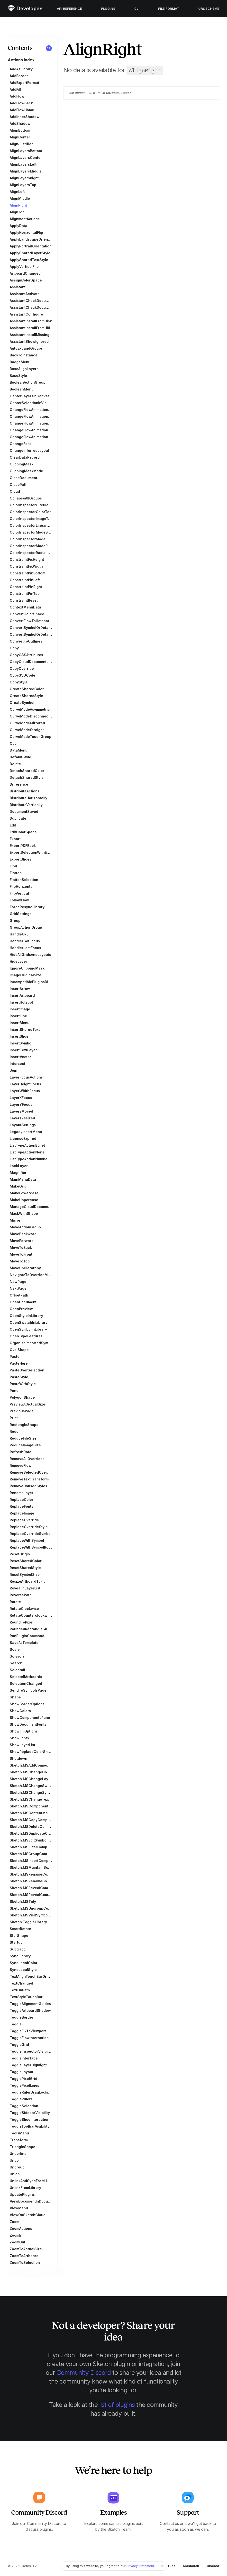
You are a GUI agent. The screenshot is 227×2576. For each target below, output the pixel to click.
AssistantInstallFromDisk (31, 321)
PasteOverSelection (27, 1370)
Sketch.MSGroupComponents (35, 1854)
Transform (19, 2140)
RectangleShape (24, 1425)
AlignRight (18, 205)
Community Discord (83, 2372)
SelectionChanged (26, 1683)
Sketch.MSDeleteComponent (35, 1826)
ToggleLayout (21, 2072)
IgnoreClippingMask (27, 968)
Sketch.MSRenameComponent (36, 1874)
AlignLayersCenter (26, 157)
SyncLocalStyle (23, 1970)
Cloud (15, 491)
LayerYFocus (21, 1104)
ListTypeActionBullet (27, 1145)
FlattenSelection (24, 880)
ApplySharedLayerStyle (30, 253)
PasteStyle (19, 1377)
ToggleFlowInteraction (29, 2038)
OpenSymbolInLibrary (28, 1329)
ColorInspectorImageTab (31, 519)
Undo (14, 2160)
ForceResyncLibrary (27, 907)
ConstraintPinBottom (27, 573)
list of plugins (117, 2404)
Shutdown (18, 1758)
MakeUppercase (24, 1200)
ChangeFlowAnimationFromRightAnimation (46, 423)
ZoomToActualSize (26, 2249)
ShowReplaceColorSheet (31, 1752)
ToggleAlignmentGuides (30, 2004)
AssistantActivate (25, 294)
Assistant (18, 287)
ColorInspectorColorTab (31, 512)
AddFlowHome (22, 110)
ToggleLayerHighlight (28, 2065)
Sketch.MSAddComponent (32, 1765)
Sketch (94, 2566)
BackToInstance (23, 355)
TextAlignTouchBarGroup (31, 1976)
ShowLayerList (22, 1745)
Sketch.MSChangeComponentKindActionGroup (50, 1772)
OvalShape (19, 1350)
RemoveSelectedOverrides (33, 1472)
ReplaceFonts (21, 1506)
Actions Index (21, 59)
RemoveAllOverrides (27, 1459)
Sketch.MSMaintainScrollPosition (39, 1867)
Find (13, 866)
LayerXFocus (21, 1098)
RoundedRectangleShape (32, 1629)
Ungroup (17, 2167)
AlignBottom (20, 130)
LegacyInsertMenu (26, 1132)
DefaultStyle (20, 757)
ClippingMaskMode (26, 471)
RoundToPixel (21, 1622)
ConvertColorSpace (27, 614)
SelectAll (17, 1670)
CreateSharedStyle (26, 696)
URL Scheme (208, 8)
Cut (13, 743)
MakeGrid (18, 1186)
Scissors (17, 1656)
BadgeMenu (20, 362)
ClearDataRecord (25, 457)
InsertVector (20, 1057)
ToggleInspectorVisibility (31, 2051)
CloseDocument (23, 478)
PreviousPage (22, 1411)
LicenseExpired (23, 1138)
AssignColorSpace (26, 280)
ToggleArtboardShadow (30, 2010)
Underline (18, 2153)
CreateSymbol (22, 702)
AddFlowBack (21, 103)
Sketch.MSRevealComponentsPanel (41, 1895)
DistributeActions (24, 791)
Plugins (108, 8)
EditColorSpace (23, 832)
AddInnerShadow (24, 117)
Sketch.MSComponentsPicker (35, 1806)
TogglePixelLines (24, 2085)
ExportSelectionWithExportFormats (40, 852)
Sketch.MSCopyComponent (33, 1820)
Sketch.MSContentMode (31, 1813)
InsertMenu (19, 1023)
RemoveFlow (20, 1465)
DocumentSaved (24, 811)
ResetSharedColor (26, 1561)
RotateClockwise (24, 1608)
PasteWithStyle (23, 1384)
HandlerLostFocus (25, 948)
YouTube (168, 2566)
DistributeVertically (26, 805)
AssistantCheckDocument (32, 301)
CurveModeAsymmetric (30, 709)
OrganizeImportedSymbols (32, 1343)
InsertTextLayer (23, 1050)
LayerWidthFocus (25, 1091)
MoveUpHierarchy (25, 1268)
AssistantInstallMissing (29, 335)
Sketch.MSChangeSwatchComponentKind (46, 1786)
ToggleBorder (21, 2017)
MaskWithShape (24, 1213)
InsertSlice (19, 1036)
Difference (19, 784)
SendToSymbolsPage (28, 1690)
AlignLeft (17, 192)
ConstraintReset (24, 600)
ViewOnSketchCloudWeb (31, 2215)
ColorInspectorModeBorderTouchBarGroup (47, 532)
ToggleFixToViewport (28, 2031)
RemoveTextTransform (29, 1479)
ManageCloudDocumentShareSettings (43, 1207)
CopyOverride (22, 668)
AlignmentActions (25, 219)
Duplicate (18, 818)
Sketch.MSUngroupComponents (37, 1908)
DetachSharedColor (27, 771)
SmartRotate (20, 1929)
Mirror (15, 1220)
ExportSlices (20, 859)
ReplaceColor (21, 1499)
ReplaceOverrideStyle (29, 1527)
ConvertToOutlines (26, 641)
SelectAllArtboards (26, 1677)
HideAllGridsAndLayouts (30, 954)
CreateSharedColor (27, 689)
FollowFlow (19, 900)
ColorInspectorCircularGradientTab (41, 505)
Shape (15, 1697)
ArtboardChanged (25, 273)
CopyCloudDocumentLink (32, 662)
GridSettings (20, 914)
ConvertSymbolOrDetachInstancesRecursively (50, 634)
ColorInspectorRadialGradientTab (39, 553)
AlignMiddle (20, 198)
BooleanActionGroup (27, 382)
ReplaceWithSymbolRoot (31, 1547)
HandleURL (19, 934)
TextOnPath (20, 1990)
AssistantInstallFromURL (30, 328)
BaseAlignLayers (24, 369)
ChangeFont (20, 444)
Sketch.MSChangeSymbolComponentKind (46, 1792)
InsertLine (18, 1016)
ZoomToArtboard (24, 2256)
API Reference (69, 8)
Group (15, 920)
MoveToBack (21, 1247)
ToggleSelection (24, 2106)
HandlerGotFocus (25, 941)
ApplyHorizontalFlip (26, 232)
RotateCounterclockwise (31, 1615)
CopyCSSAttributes (26, 655)
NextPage (18, 1288)
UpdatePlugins (22, 2194)
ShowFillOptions (24, 1731)
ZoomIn (16, 2235)
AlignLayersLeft (23, 164)
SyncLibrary (20, 1956)
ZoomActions (21, 2228)
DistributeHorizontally (28, 798)
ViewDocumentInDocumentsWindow (41, 2201)
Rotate (15, 1602)
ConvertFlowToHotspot (29, 621)
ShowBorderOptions (27, 1704)
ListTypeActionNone (27, 1152)
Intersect (17, 1063)
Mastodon (191, 2566)
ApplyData (18, 226)
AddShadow (20, 123)
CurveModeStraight (27, 730)
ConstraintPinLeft (25, 580)
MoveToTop (20, 1261)
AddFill (15, 89)
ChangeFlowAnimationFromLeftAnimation (45, 416)
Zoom (14, 2222)
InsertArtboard (22, 995)
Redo (14, 1431)
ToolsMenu (19, 2133)
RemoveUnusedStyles (28, 1486)
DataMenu (18, 750)
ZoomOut (17, 2242)
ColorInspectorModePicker (33, 546)
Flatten (16, 873)
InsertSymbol (21, 1043)
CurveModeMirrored (27, 723)
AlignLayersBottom (26, 151)
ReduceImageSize (25, 1445)
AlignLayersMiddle (26, 171)
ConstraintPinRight (26, 587)
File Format (168, 8)
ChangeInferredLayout (29, 450)
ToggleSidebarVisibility (30, 2113)
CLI (136, 8)
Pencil (15, 1390)
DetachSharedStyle (27, 777)
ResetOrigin (20, 1554)
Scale (15, 1649)
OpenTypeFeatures (26, 1336)
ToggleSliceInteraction (29, 2119)
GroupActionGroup (26, 927)
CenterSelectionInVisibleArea (35, 403)
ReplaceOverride (24, 1520)
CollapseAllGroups (26, 498)
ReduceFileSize (23, 1438)
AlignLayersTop (23, 185)
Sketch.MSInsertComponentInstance (41, 1861)
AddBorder (19, 76)
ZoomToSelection (25, 2262)
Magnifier (18, 1172)
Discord (213, 2566)
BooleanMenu (22, 389)
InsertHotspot (21, 1002)
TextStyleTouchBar (26, 1997)
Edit (13, 825)
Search (16, 1663)
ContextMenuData (25, 607)
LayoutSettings (23, 1125)
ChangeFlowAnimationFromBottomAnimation (48, 410)
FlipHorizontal (22, 886)
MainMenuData (23, 1179)
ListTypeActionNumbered (31, 1159)
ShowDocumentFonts (28, 1724)
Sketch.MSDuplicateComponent (37, 1833)
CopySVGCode (22, 675)
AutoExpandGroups (26, 348)
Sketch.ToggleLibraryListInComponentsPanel (49, 1922)
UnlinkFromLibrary (25, 2188)
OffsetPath (19, 1295)
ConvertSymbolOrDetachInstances (40, 628)
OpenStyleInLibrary (26, 1316)
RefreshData (20, 1452)
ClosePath (18, 484)
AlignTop (17, 212)
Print (14, 1418)
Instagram (146, 2566)
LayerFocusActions (26, 1077)
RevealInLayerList (25, 1588)
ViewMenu (19, 2208)
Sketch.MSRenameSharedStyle (37, 1881)
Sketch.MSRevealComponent (35, 1888)
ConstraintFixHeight (27, 559)
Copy (14, 648)
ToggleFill (18, 2024)
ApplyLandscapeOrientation (34, 239)
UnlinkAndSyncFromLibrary (33, 2181)
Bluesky (123, 2566)
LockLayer (19, 1166)
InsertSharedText (25, 1029)
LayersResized (22, 1118)
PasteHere (19, 1363)
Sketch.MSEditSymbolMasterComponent (45, 1840)
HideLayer (18, 961)
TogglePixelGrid (23, 2079)
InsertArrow (20, 989)
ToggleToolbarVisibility (29, 2126)
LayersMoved (21, 1111)
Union (15, 2174)
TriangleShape (22, 2147)
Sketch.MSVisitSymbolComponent (39, 1915)
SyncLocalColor (23, 1963)
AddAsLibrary (21, 69)
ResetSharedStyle (25, 1568)
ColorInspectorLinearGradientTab (39, 525)
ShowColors (20, 1711)
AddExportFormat (24, 83)
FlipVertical (19, 893)
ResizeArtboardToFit (27, 1581)
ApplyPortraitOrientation (31, 246)
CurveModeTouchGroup (30, 737)
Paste (14, 1356)
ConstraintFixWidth (26, 566)
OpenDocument (23, 1302)
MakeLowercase (24, 1193)
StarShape (19, 1935)
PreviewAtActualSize (27, 1404)
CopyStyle (18, 682)
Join (13, 1070)
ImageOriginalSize (25, 975)
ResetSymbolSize (25, 1574)
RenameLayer (21, 1493)
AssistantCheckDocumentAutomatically (44, 307)
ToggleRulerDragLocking (31, 2092)
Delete (15, 764)
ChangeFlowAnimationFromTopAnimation (45, 430)
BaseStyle (18, 375)
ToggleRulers (21, 2099)
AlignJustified (22, 144)
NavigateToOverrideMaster (33, 1275)
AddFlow (17, 96)
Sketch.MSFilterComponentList (36, 1847)
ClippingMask (21, 464)
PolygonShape (22, 1397)
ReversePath (21, 1595)
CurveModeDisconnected (32, 716)
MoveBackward (23, 1234)
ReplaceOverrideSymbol (31, 1534)
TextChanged (21, 1983)
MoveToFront (21, 1254)
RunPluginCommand (27, 1636)
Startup (16, 1942)
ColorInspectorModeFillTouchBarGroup (44, 539)
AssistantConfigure (26, 314)
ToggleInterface (24, 2058)
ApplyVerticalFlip (24, 266)
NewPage (18, 1281)
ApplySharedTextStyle (29, 260)
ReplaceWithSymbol (27, 1540)
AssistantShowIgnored (29, 341)
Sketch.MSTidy (23, 1901)
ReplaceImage (22, 1513)
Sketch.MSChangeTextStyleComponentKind (48, 1799)
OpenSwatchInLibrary (28, 1322)
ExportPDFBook (23, 846)
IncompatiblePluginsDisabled (35, 982)
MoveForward (22, 1241)
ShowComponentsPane (30, 1717)
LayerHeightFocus (25, 1084)
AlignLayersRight (24, 178)
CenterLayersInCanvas (30, 396)
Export (15, 839)
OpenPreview (21, 1309)
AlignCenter (20, 137)
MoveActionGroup (25, 1227)
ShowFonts (19, 1738)
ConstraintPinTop (25, 593)
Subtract (17, 1949)
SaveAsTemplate (24, 1643)
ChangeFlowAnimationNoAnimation (40, 437)
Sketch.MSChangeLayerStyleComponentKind (49, 1779)
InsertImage (20, 1009)
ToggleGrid (19, 2044)
